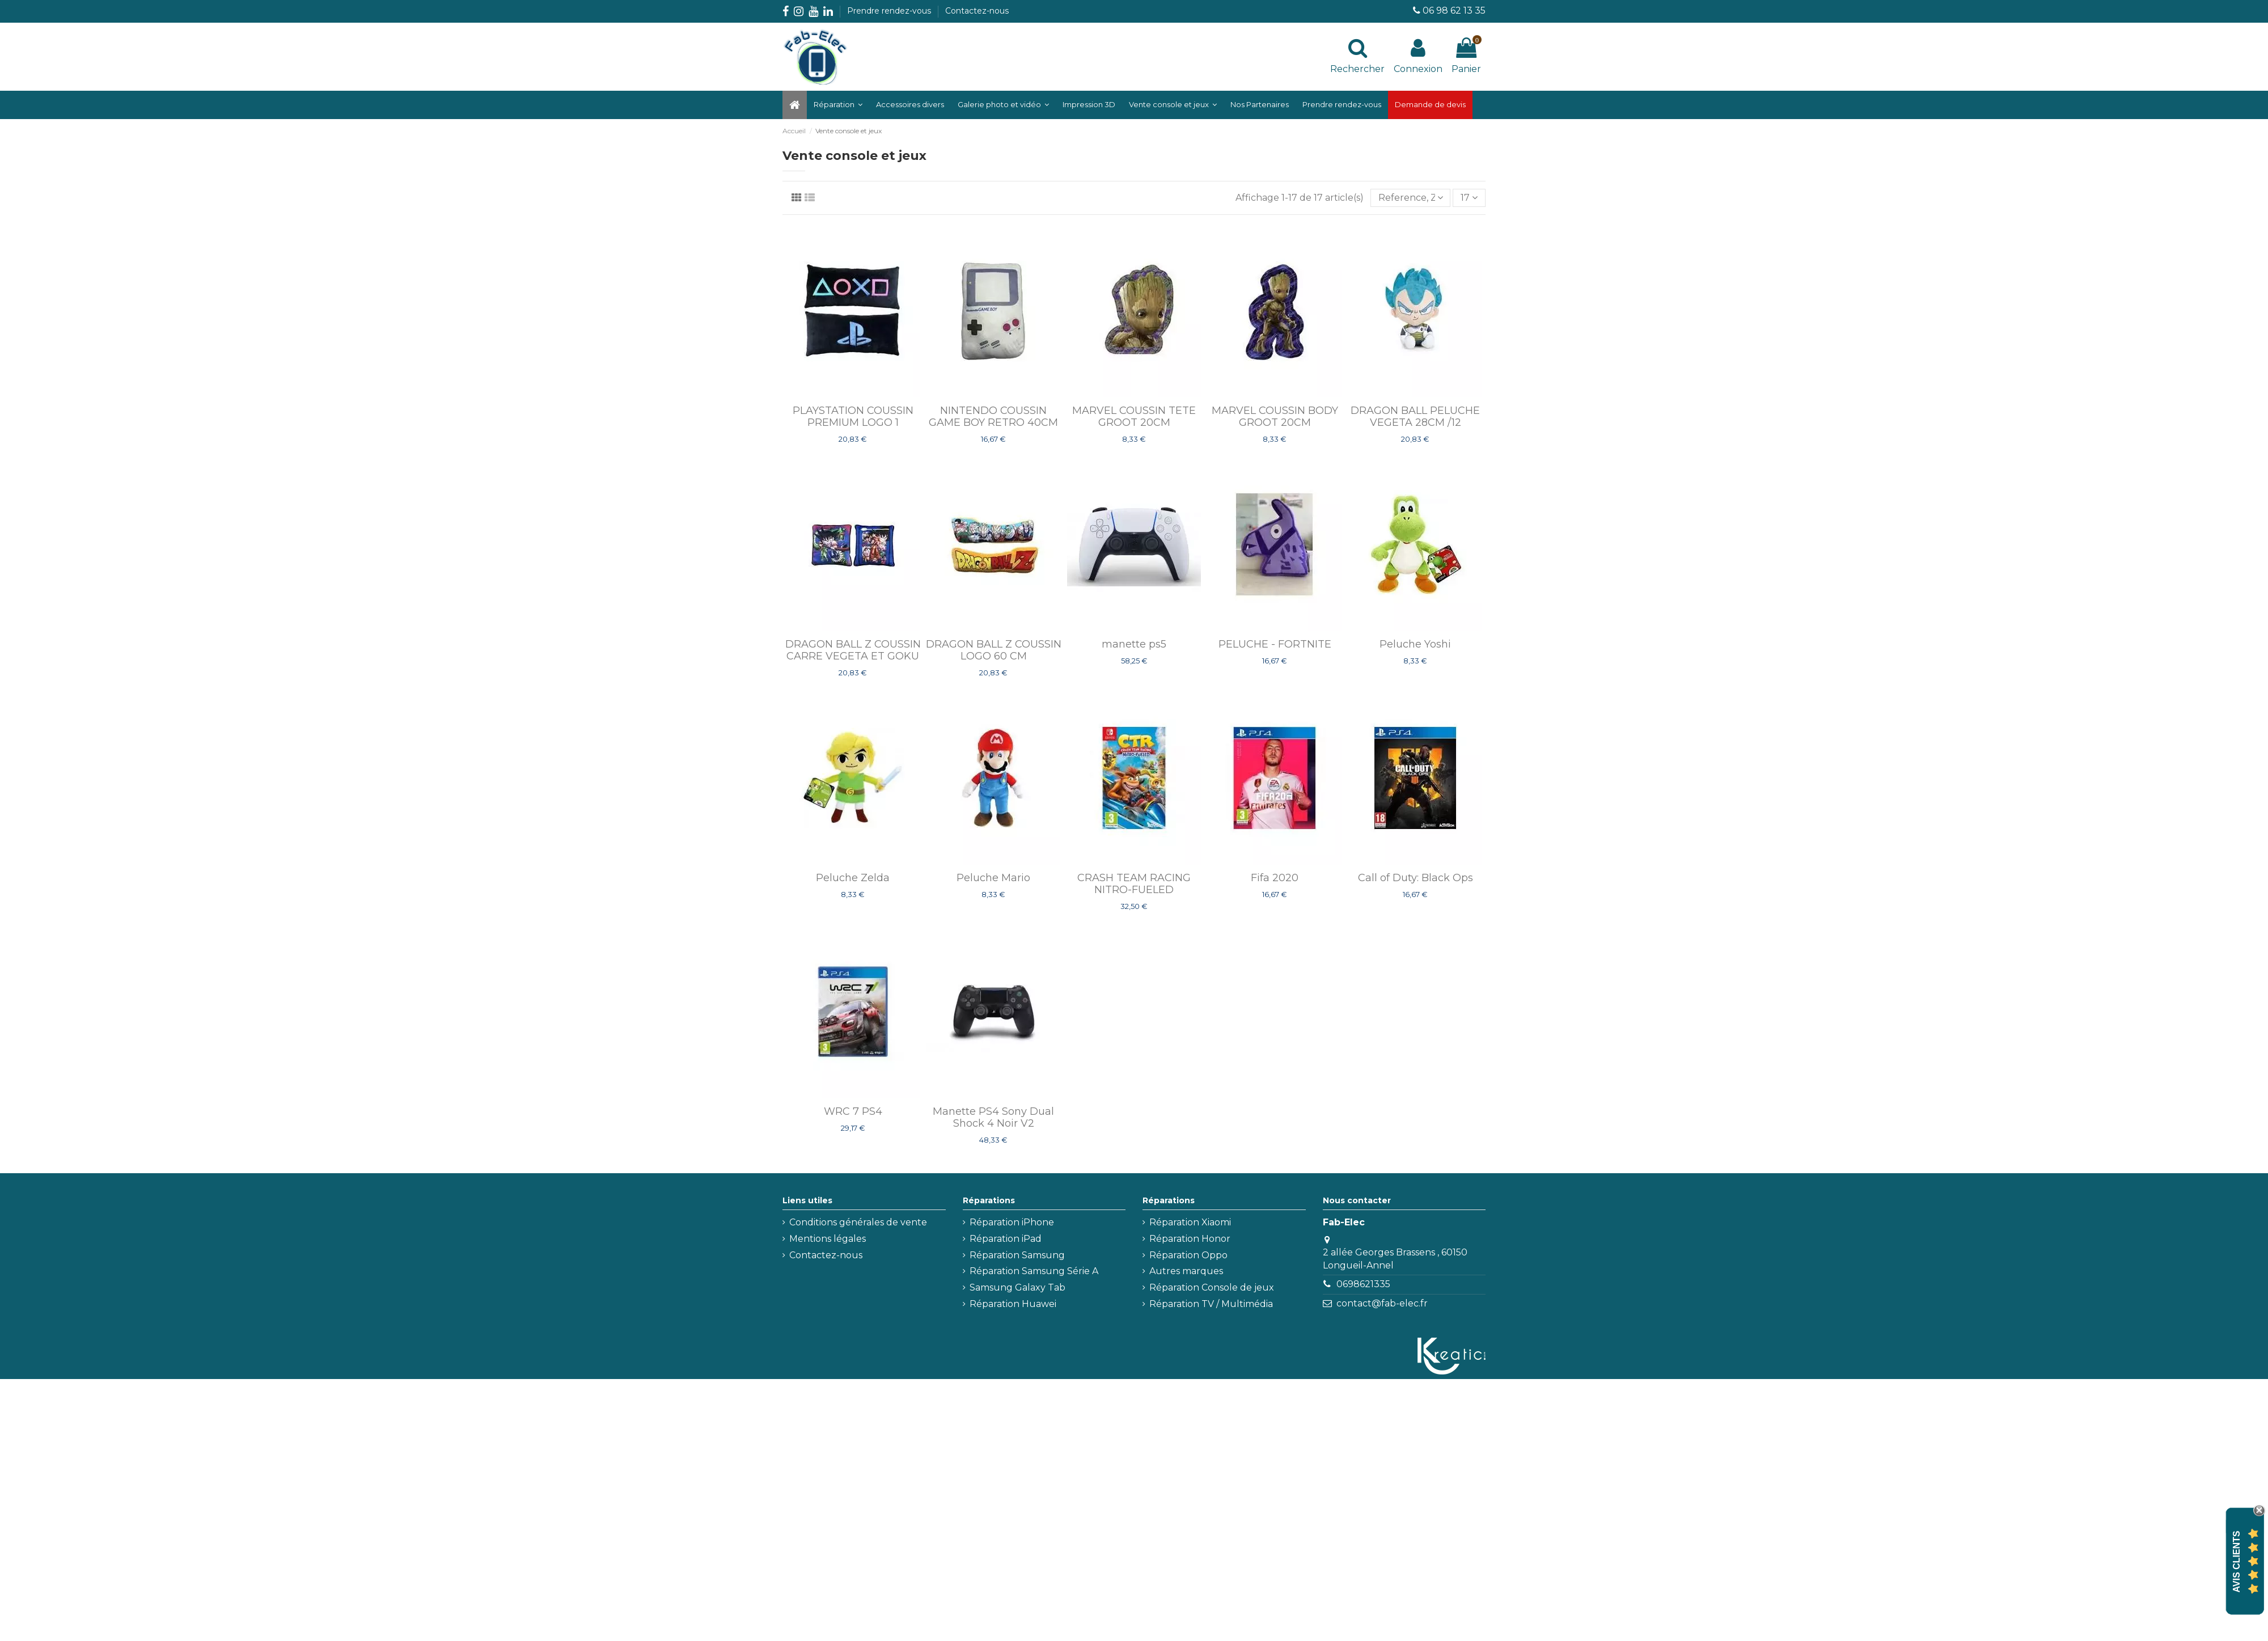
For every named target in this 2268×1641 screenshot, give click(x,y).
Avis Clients (2236, 1561)
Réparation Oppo (1188, 1255)
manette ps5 (1134, 644)
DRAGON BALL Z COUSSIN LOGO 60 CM (993, 650)
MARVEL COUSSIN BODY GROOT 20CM (1275, 416)
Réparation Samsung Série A (1034, 1271)
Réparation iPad (1006, 1238)
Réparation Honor (1189, 1238)
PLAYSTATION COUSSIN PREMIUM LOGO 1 (853, 416)
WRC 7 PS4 (853, 1111)
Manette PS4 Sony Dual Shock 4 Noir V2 (993, 1117)
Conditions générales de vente (858, 1222)
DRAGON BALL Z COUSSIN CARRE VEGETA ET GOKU (853, 650)
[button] (1003, 105)
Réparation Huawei (1013, 1304)
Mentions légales (827, 1238)
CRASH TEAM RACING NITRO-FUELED (1134, 884)
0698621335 (1363, 1284)
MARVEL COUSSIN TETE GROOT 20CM (1134, 416)
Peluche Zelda (853, 878)
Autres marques (1186, 1271)
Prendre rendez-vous (890, 11)
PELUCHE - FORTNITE (1274, 644)
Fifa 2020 (1274, 878)
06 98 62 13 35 (1454, 10)
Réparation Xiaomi (1190, 1222)
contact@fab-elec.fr (1382, 1303)
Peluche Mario (993, 878)
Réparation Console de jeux (1211, 1287)
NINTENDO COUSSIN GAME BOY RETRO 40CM (993, 416)
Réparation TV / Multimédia (1211, 1304)
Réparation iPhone (1012, 1222)
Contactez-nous (977, 11)
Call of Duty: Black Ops (1415, 878)
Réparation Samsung (1017, 1255)
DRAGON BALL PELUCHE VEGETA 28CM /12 (1415, 416)
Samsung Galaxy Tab (1017, 1287)
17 (1469, 197)
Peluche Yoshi (1415, 644)
